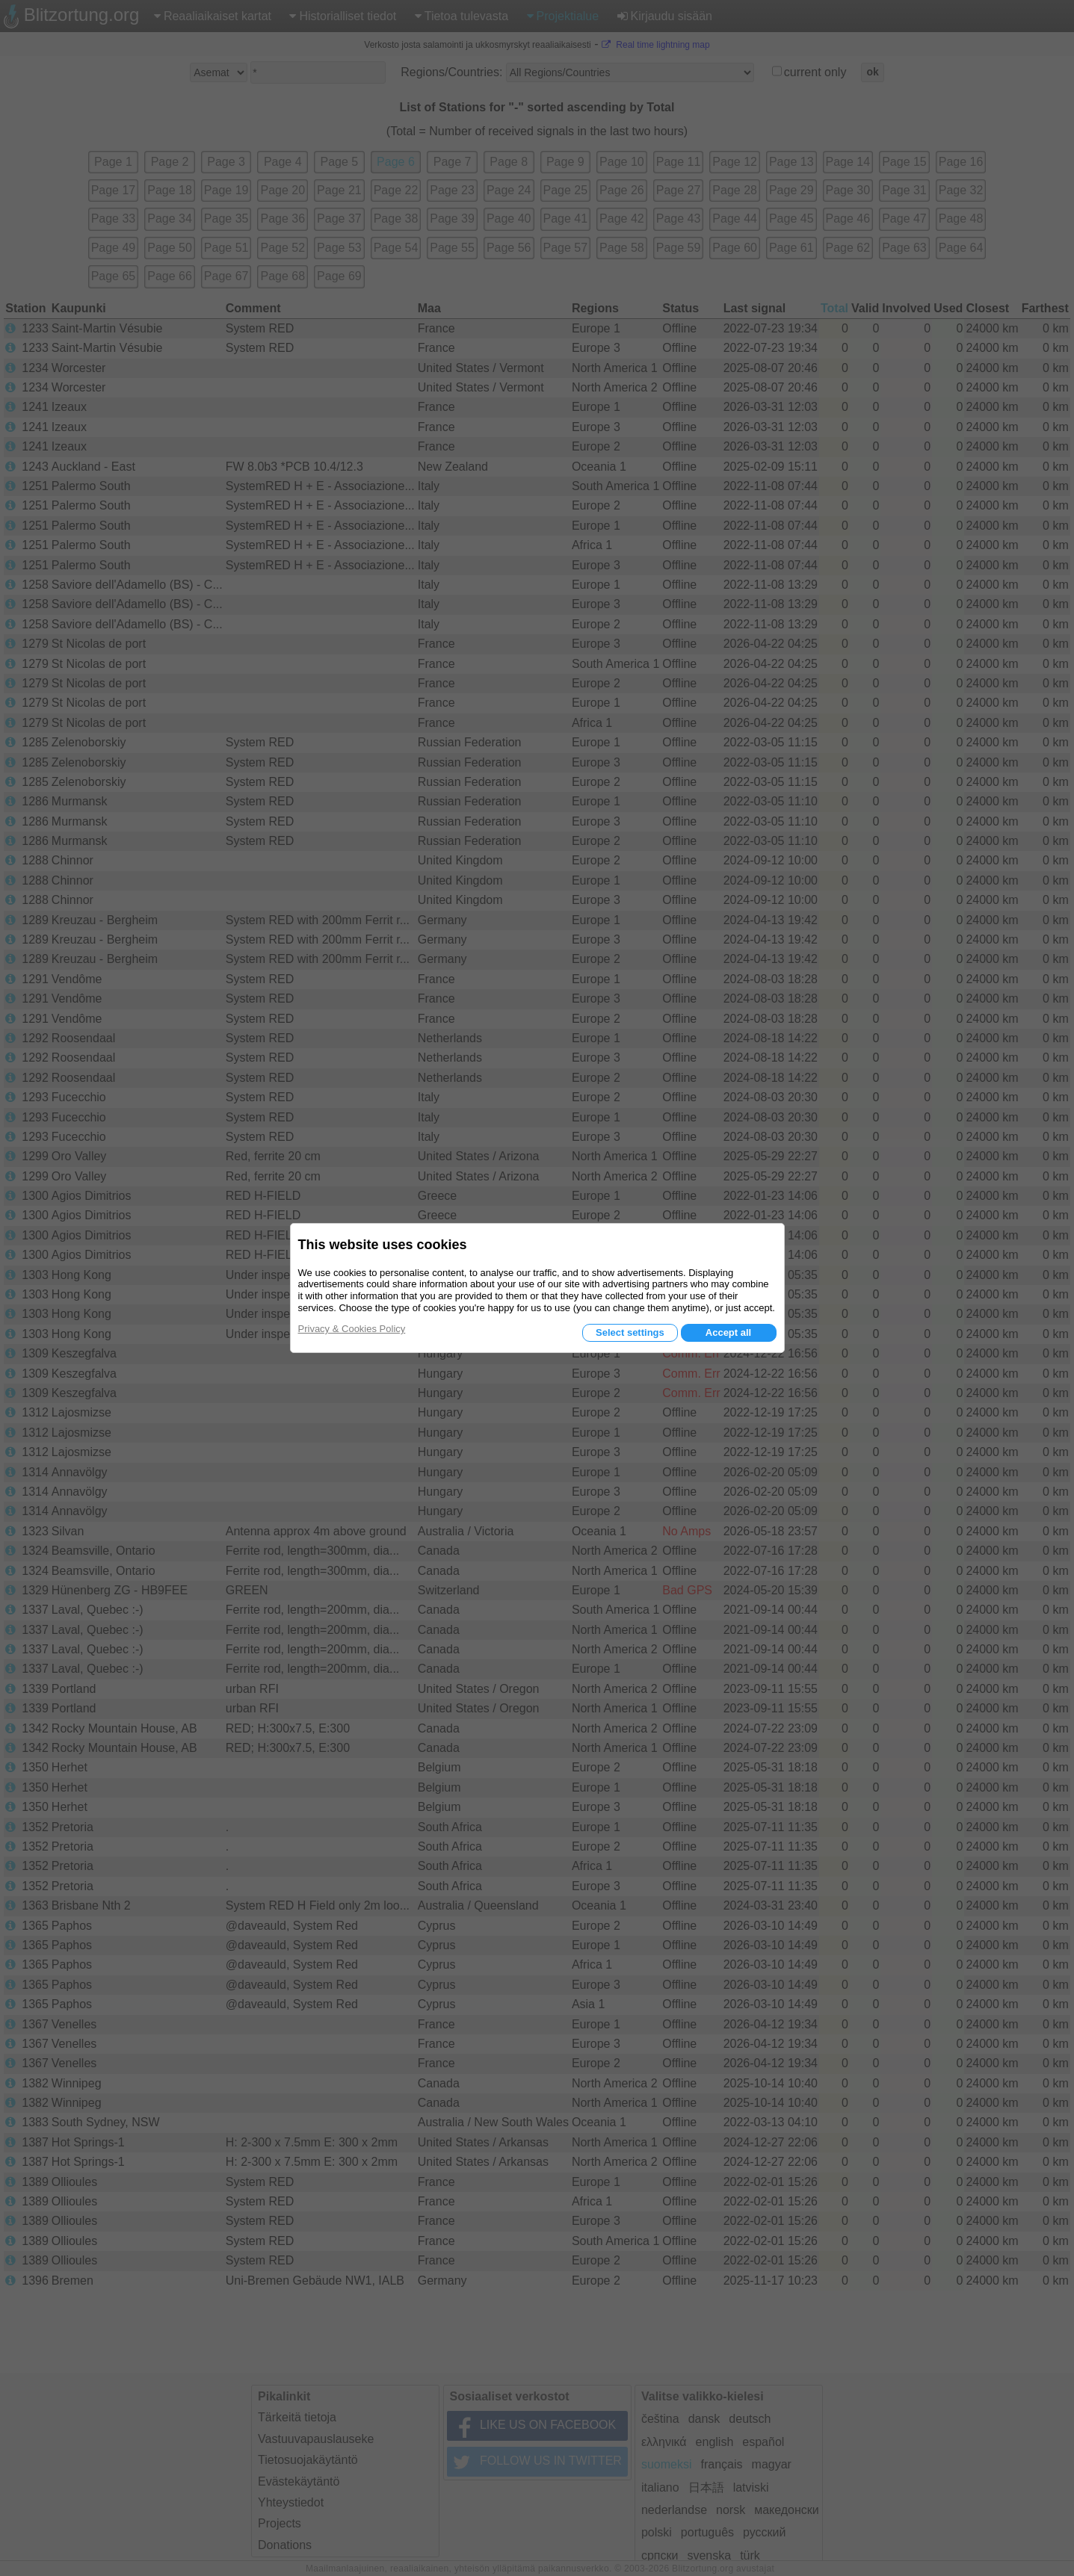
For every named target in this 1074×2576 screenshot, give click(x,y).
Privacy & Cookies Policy (352, 1328)
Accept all (728, 1332)
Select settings (630, 1332)
